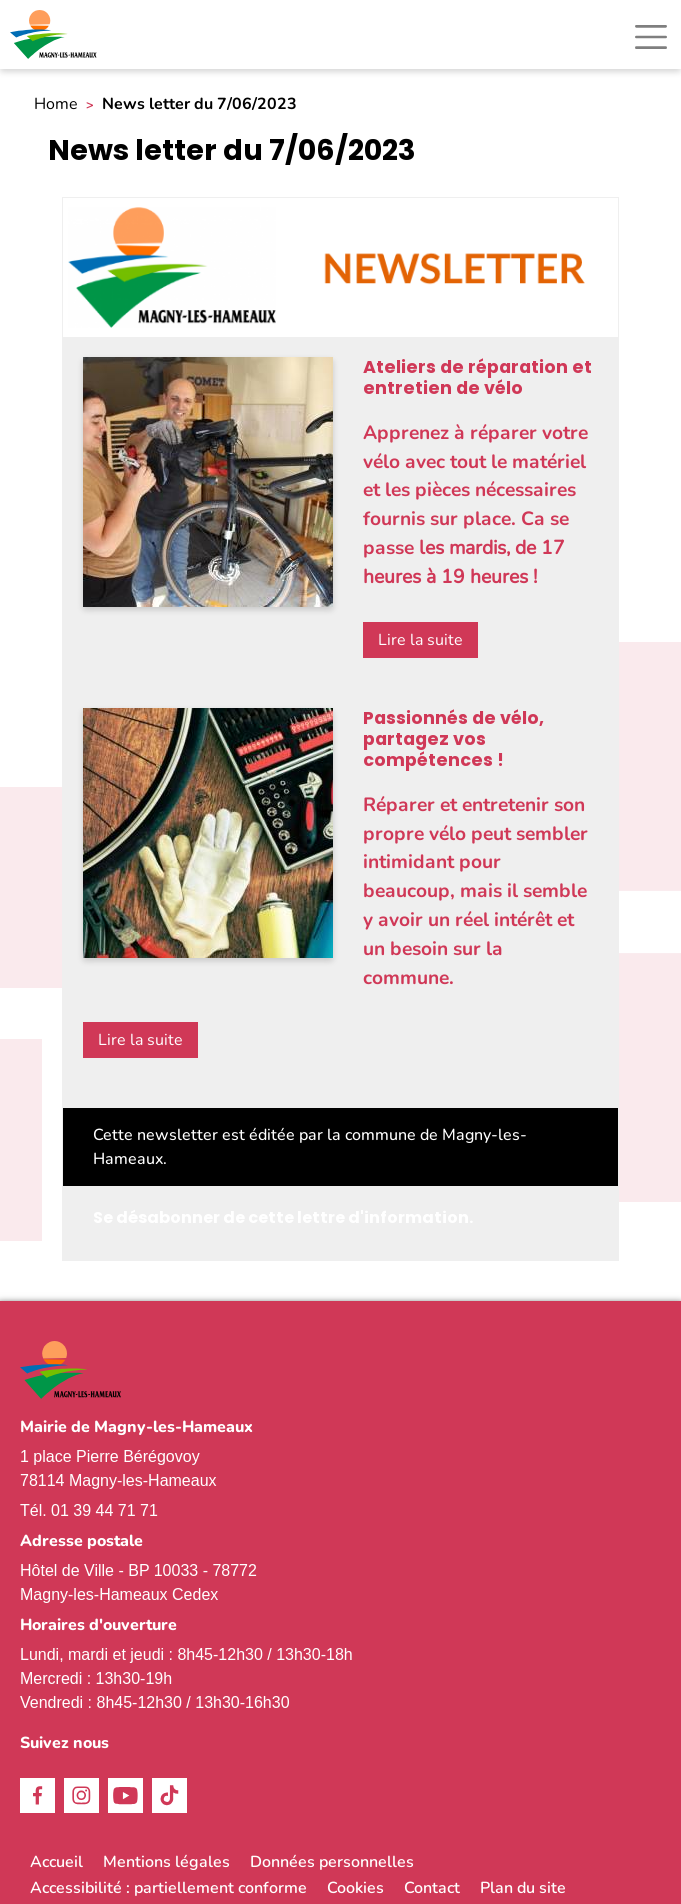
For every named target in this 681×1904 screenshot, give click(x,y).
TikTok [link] (169, 1795)
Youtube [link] (125, 1795)
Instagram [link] (81, 1795)
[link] (55, 34)
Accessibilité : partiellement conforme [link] (168, 1888)
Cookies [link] (355, 1888)
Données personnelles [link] (332, 1862)
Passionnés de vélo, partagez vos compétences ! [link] (453, 739)
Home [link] (56, 104)
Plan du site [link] (523, 1888)
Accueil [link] (56, 1862)
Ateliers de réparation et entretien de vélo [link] (477, 377)
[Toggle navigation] (651, 37)
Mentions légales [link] (166, 1862)
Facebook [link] (37, 1795)
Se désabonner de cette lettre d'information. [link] (283, 1217)
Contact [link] (432, 1888)
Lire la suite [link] (420, 640)
